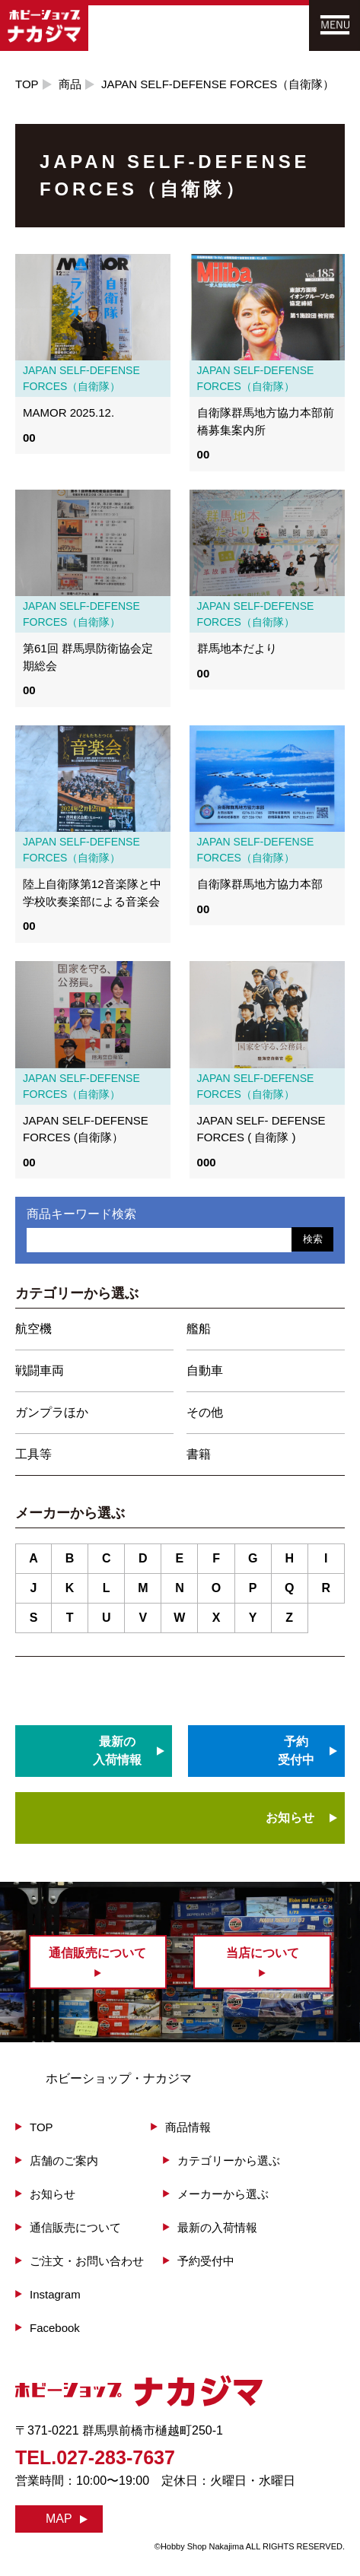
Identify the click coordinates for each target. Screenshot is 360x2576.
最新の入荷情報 (217, 2227)
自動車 (204, 1370)
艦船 (198, 1328)
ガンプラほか (51, 1412)
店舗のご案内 (64, 2160)
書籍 (198, 1454)
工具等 (33, 1454)
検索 (313, 1239)
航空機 (33, 1328)
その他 (204, 1412)
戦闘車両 (39, 1370)
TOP (27, 84)
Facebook (55, 2327)
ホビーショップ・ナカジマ (119, 2078)
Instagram (55, 2294)
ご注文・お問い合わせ (87, 2260)
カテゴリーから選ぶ (228, 2160)
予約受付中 (205, 2260)
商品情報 (188, 2127)
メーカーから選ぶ (223, 2193)
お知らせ (290, 1817)
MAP (59, 2518)
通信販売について (75, 2227)
